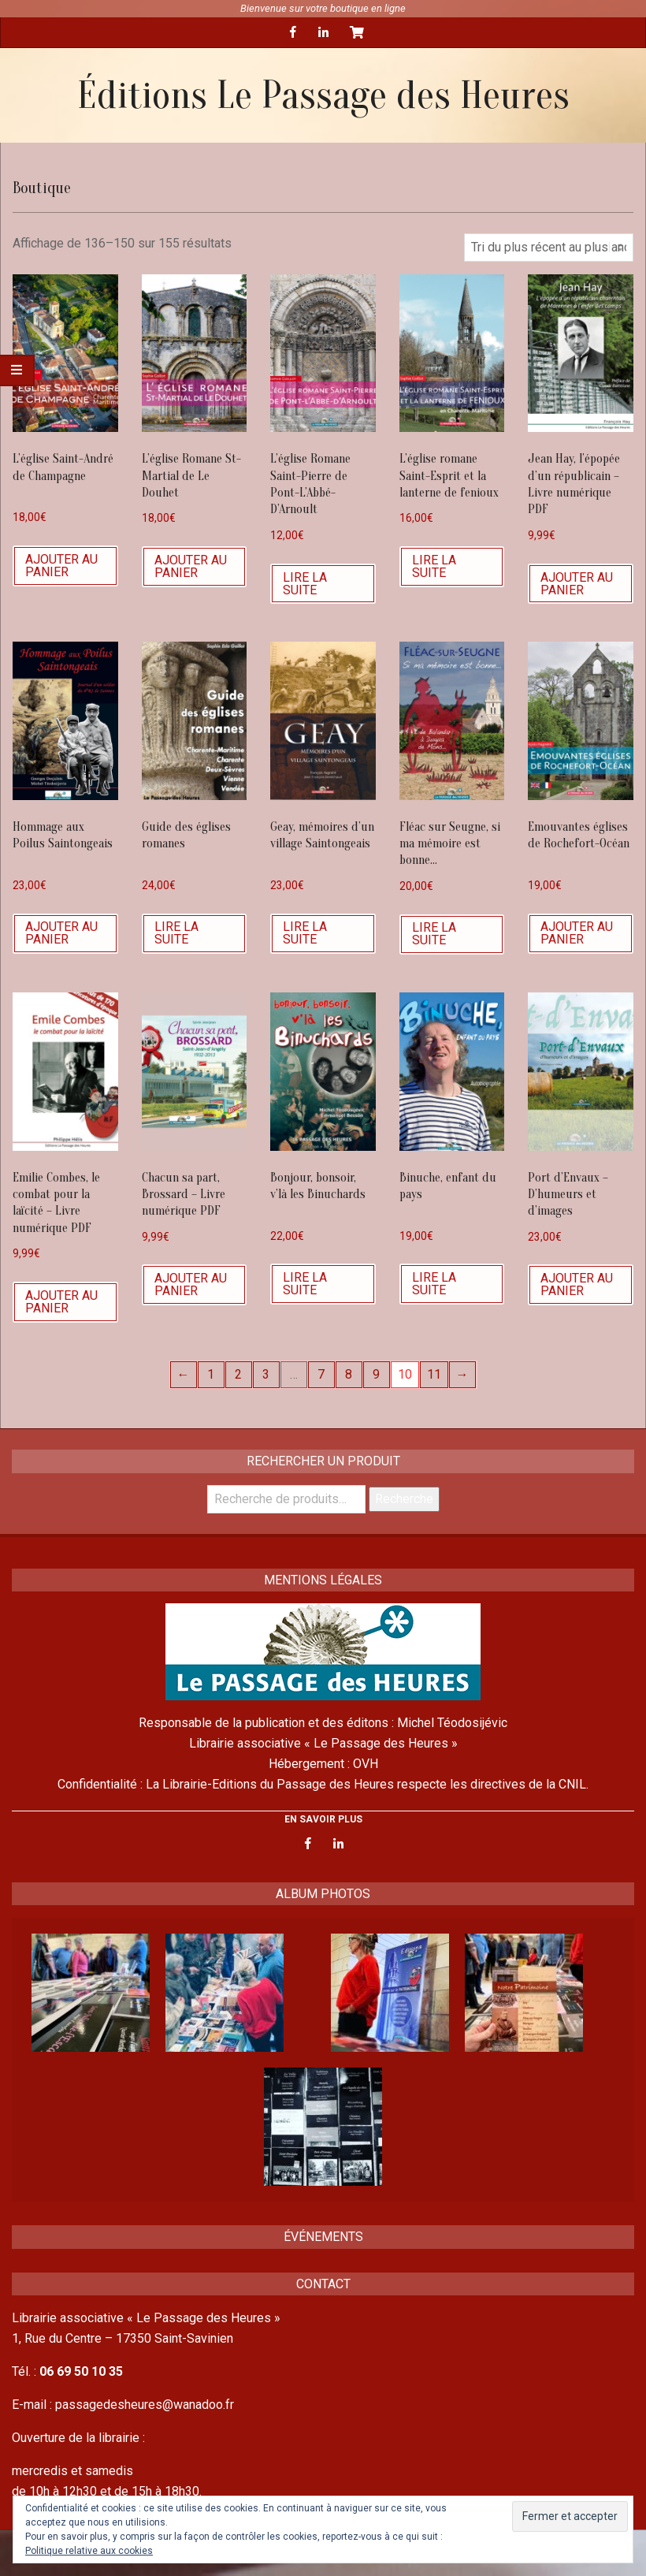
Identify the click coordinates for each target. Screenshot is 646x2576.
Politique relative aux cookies (89, 2550)
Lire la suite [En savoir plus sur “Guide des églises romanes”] (176, 933)
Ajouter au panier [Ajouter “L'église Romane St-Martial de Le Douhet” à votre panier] (190, 566)
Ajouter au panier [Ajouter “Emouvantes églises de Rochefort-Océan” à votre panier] (576, 933)
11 (434, 1374)
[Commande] (548, 247)
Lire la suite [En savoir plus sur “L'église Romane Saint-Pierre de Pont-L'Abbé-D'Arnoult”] (305, 583)
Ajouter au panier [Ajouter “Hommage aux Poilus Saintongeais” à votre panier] (61, 933)
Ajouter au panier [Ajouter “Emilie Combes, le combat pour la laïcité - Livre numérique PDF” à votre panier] (61, 1302)
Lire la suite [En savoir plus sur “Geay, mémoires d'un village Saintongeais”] (305, 933)
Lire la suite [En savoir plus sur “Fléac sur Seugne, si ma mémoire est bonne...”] (434, 933)
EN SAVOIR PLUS (323, 1819)
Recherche (404, 1498)
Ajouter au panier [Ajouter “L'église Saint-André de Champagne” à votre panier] (61, 565)
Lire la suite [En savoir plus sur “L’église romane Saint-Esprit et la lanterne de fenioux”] (434, 566)
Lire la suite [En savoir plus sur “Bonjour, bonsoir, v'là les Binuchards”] (305, 1283)
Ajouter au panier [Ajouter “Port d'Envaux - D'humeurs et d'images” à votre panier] (576, 1284)
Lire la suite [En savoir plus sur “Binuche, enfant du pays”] (434, 1283)
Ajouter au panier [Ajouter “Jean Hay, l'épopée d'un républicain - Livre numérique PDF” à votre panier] (576, 583)
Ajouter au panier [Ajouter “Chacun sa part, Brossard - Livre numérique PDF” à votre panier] (190, 1284)
